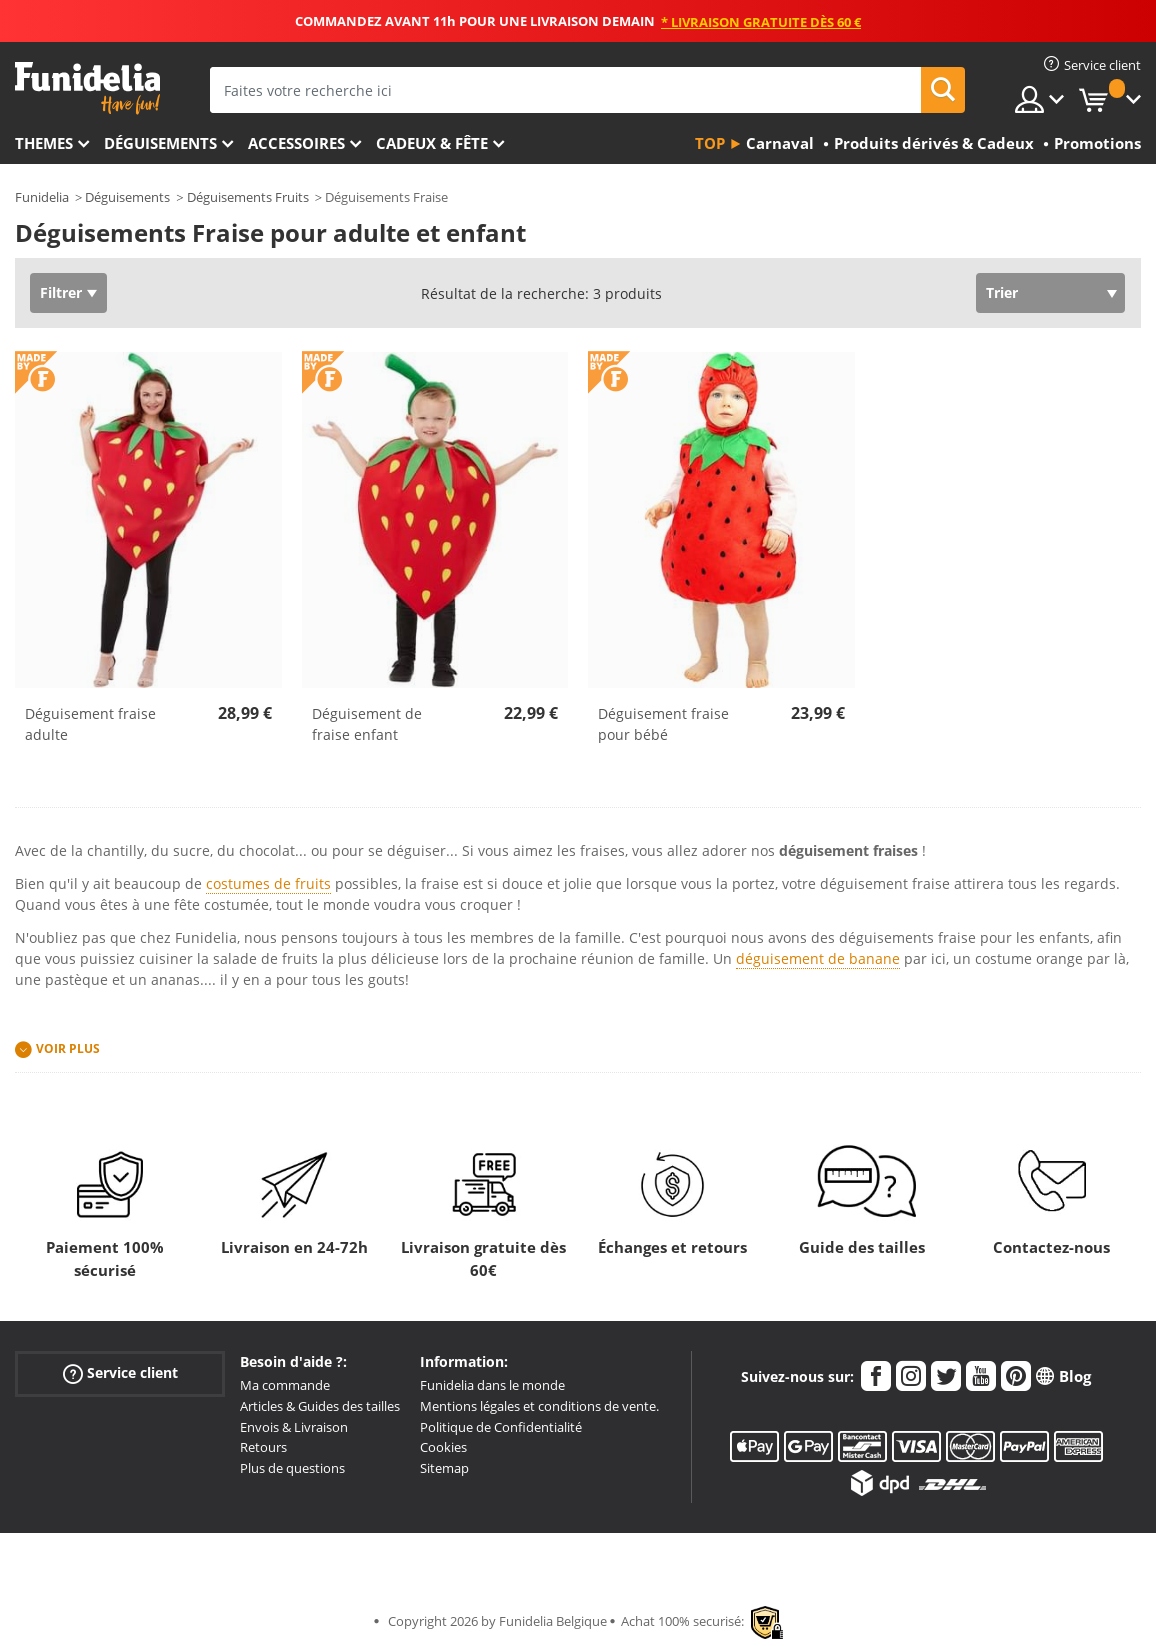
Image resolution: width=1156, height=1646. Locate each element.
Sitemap (444, 1468)
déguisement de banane (818, 958)
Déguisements (160, 143)
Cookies (443, 1447)
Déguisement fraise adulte (90, 724)
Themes (44, 143)
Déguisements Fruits (248, 197)
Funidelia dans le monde (492, 1385)
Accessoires (296, 143)
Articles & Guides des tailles (320, 1406)
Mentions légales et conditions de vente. (539, 1406)
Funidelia (42, 197)
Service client (120, 1373)
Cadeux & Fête (432, 143)
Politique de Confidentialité (501, 1427)
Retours (263, 1447)
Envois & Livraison (294, 1427)
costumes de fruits (268, 883)
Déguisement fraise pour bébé (663, 724)
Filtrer (61, 292)
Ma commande (285, 1385)
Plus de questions (292, 1468)
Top (710, 143)
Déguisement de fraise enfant (367, 724)
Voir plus (68, 1048)
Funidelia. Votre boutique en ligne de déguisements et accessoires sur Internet (87, 88)
